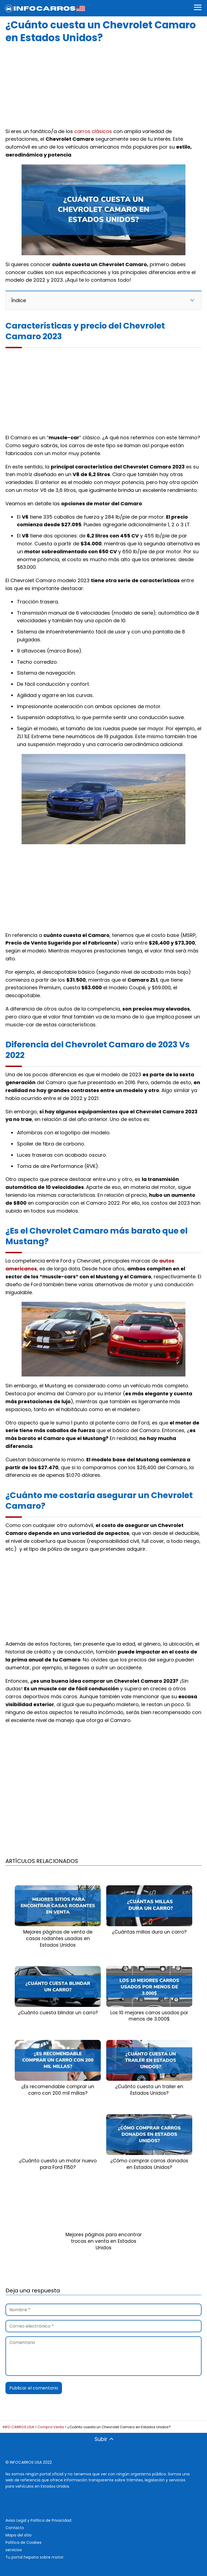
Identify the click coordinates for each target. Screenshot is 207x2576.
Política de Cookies (23, 2542)
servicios (13, 2550)
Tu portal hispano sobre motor (34, 2557)
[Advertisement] (103, 84)
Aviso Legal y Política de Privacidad (38, 2520)
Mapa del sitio (18, 2535)
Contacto (14, 2527)
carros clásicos (93, 131)
